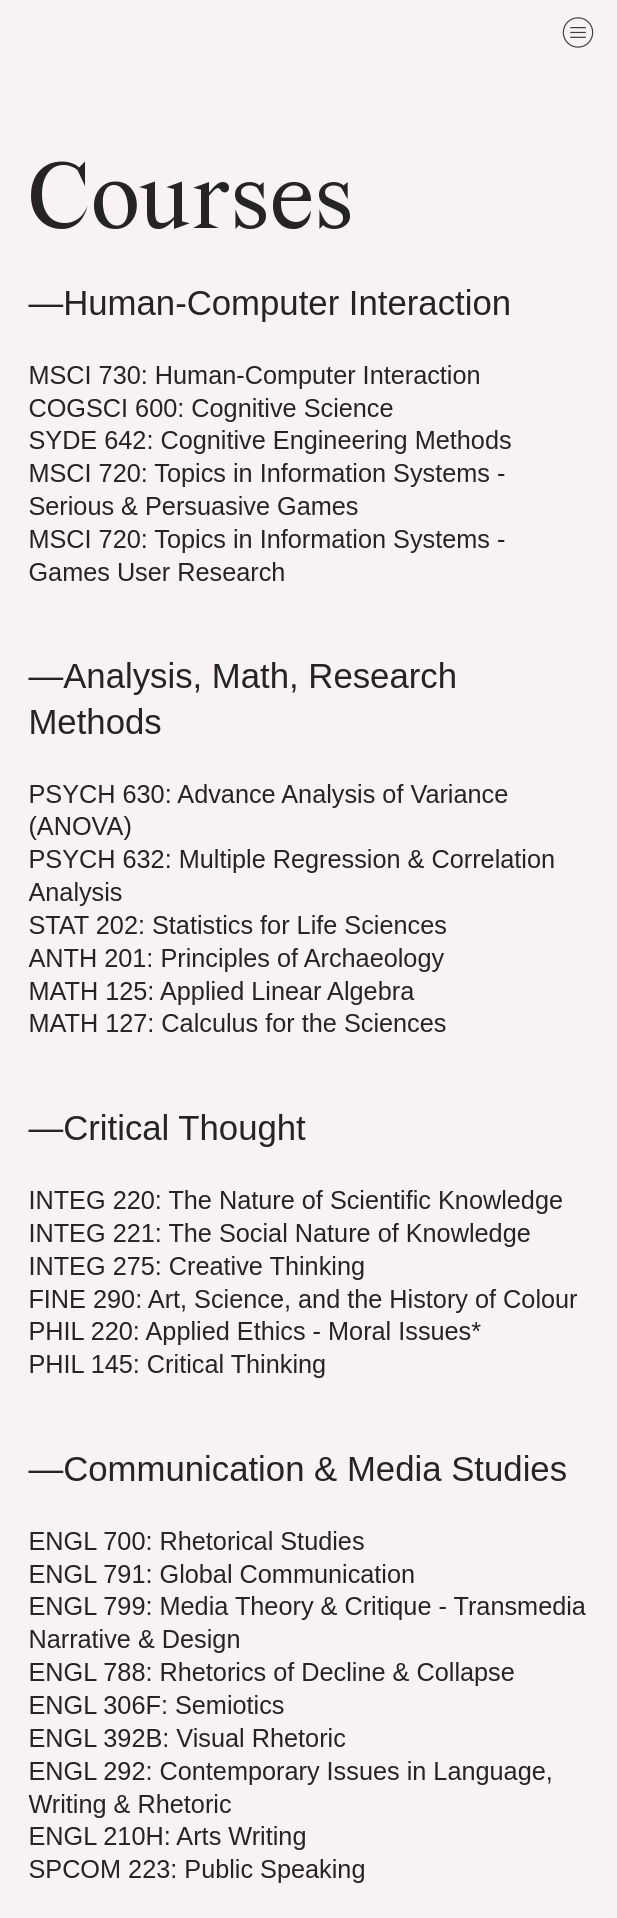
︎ (578, 32)
